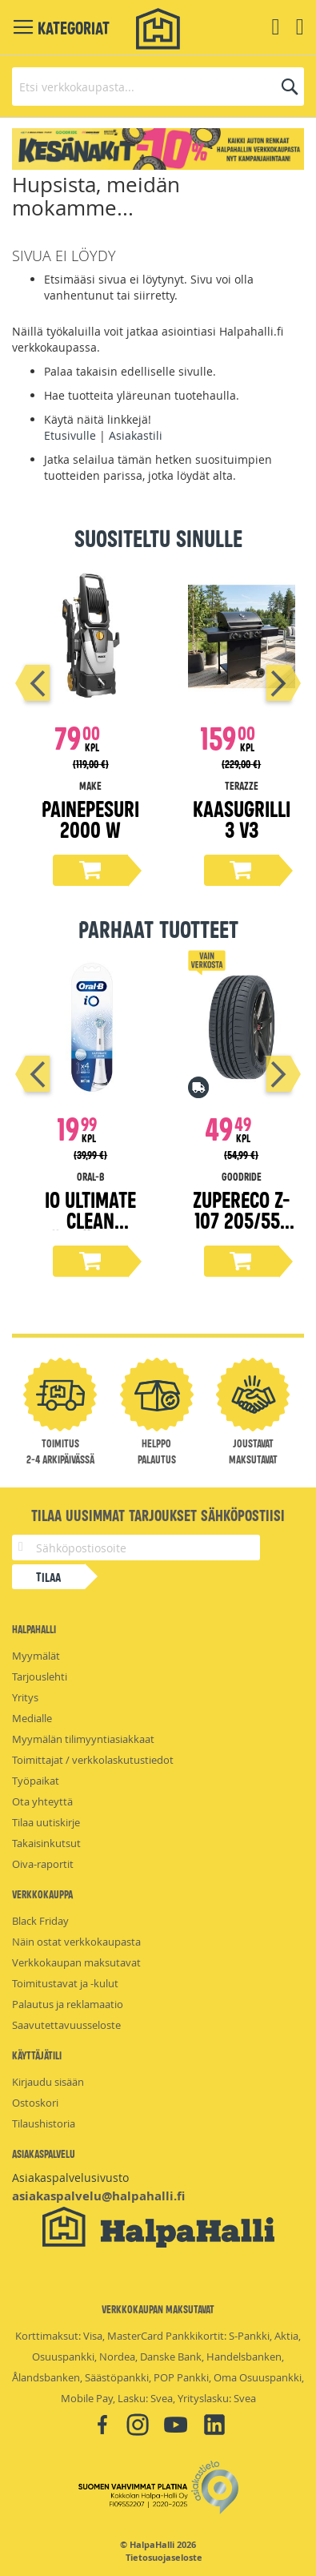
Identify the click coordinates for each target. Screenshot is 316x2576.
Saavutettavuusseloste (66, 2025)
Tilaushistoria (43, 2123)
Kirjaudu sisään (48, 2082)
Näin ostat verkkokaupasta (76, 1941)
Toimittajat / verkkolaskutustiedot (93, 1760)
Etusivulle (70, 435)
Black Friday (40, 1921)
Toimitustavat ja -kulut (65, 1983)
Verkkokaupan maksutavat (76, 1962)
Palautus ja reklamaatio (67, 2004)
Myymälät (36, 1655)
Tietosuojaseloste (164, 2557)
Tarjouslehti (39, 1676)
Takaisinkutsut (46, 1843)
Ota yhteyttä (42, 1801)
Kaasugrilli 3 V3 (241, 818)
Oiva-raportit (43, 1864)
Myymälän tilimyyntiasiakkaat (83, 1739)
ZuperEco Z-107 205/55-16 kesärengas (241, 1230)
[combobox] (158, 86)
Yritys (25, 1697)
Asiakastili (135, 435)
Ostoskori (35, 2102)
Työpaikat (35, 1780)
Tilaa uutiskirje (46, 1822)
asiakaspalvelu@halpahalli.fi (98, 2196)
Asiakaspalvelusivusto (70, 2177)
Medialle (32, 1718)
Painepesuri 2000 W (90, 818)
